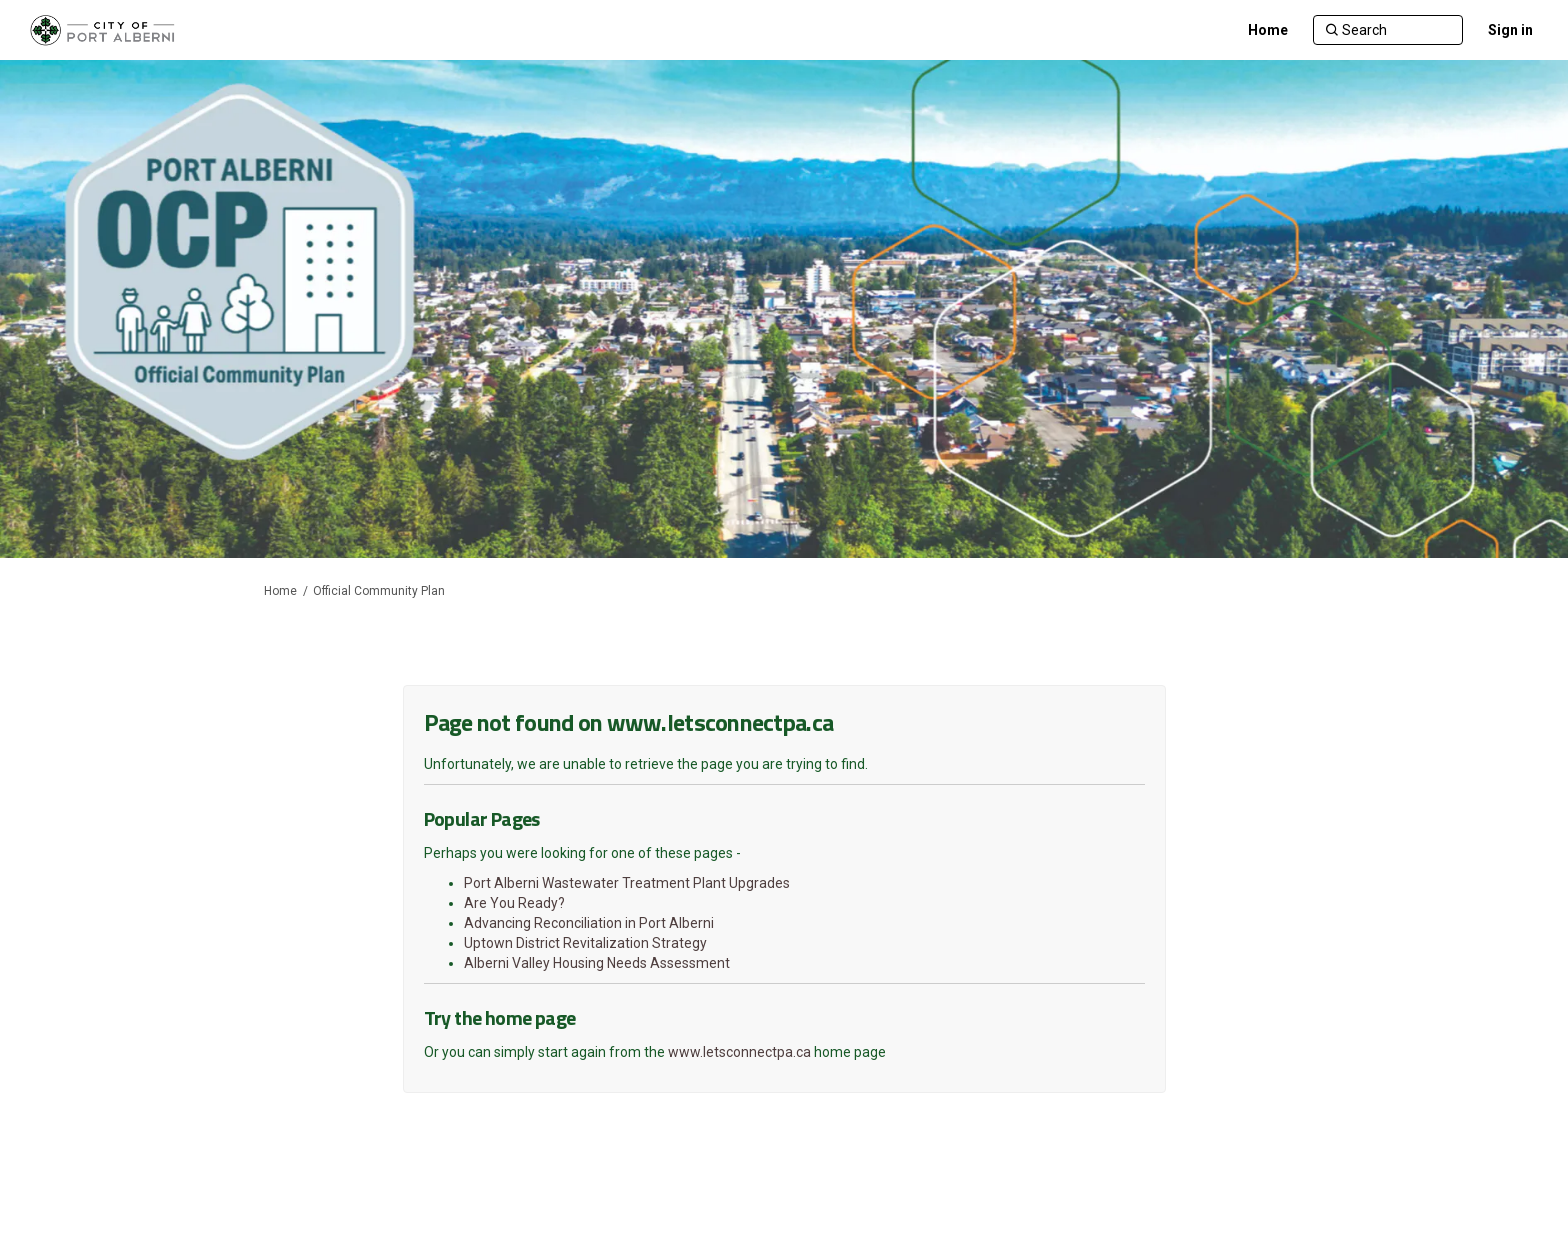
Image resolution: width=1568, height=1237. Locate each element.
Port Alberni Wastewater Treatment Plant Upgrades (627, 883)
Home (280, 591)
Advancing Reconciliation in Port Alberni (589, 923)
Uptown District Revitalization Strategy (585, 943)
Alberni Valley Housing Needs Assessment (597, 963)
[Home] (1268, 30)
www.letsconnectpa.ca (739, 1052)
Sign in (1510, 30)
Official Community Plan (379, 591)
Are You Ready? (514, 903)
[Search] (1388, 30)
